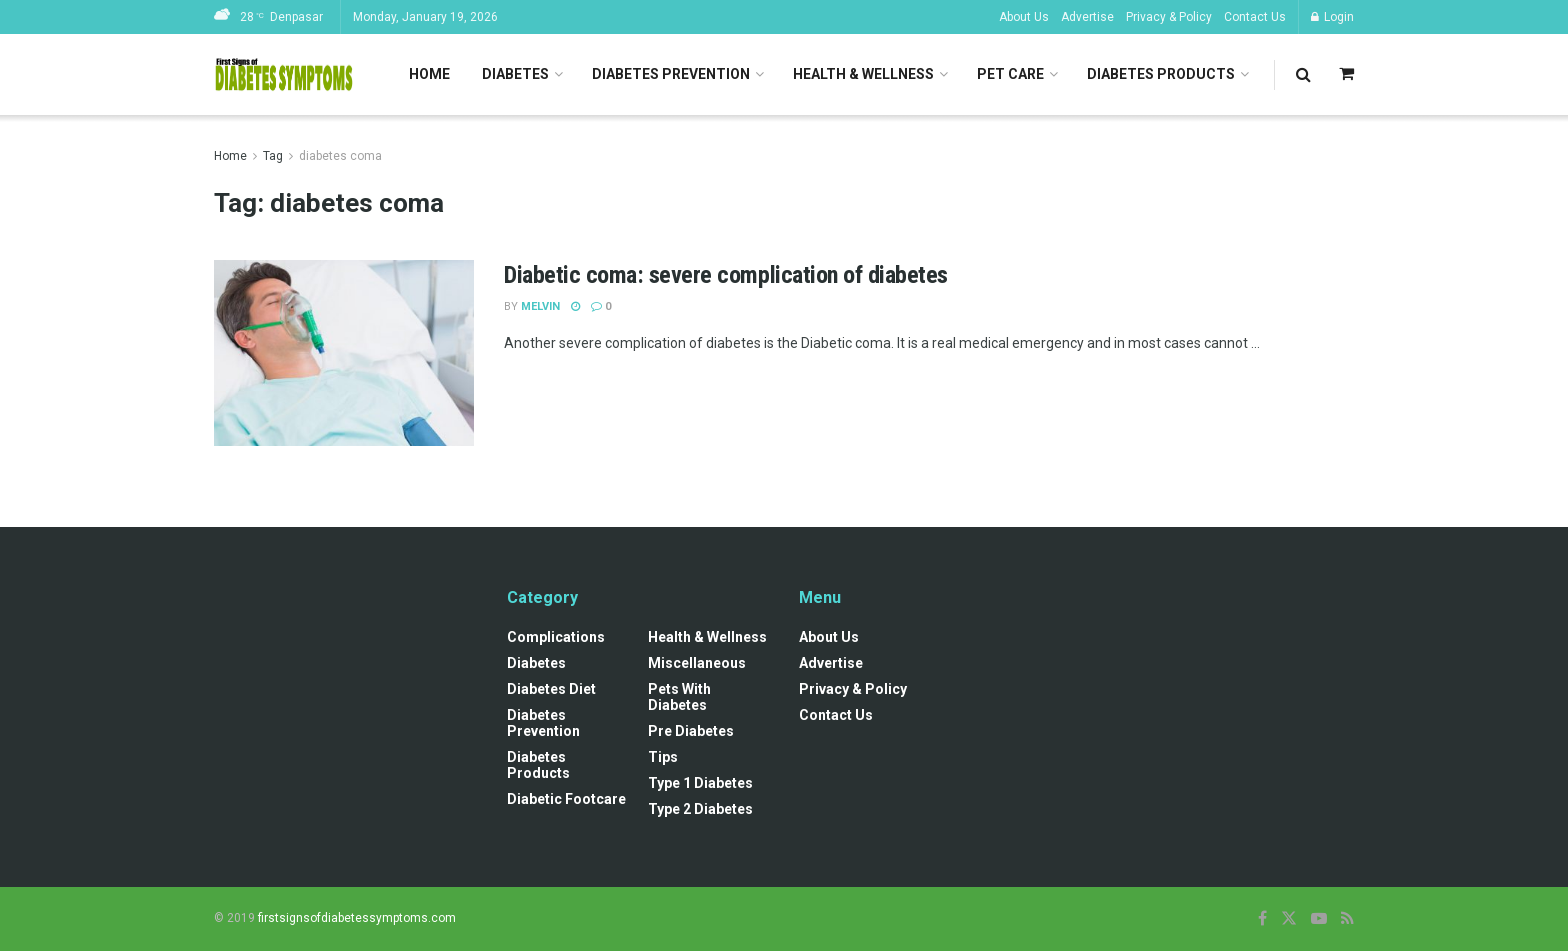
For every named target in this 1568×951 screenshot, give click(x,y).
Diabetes (515, 74)
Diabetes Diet (551, 689)
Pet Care (1010, 74)
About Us (1024, 17)
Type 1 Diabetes (700, 783)
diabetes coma (340, 156)
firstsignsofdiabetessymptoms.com (357, 918)
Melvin (540, 306)
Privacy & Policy (1169, 17)
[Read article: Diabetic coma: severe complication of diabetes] (344, 353)
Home (429, 74)
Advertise (1087, 17)
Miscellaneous (697, 663)
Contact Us (1255, 17)
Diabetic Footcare (566, 799)
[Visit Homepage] (284, 75)
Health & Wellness (863, 74)
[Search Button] (1303, 74)
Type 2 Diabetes (700, 809)
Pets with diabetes (679, 697)
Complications (556, 637)
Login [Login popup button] (1332, 17)
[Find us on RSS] (1347, 918)
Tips (663, 757)
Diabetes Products (1161, 74)
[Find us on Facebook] (1262, 918)
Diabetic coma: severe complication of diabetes (726, 275)
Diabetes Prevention (671, 74)
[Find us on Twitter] (1289, 918)
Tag (273, 156)
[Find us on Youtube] (1319, 918)
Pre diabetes (691, 731)
